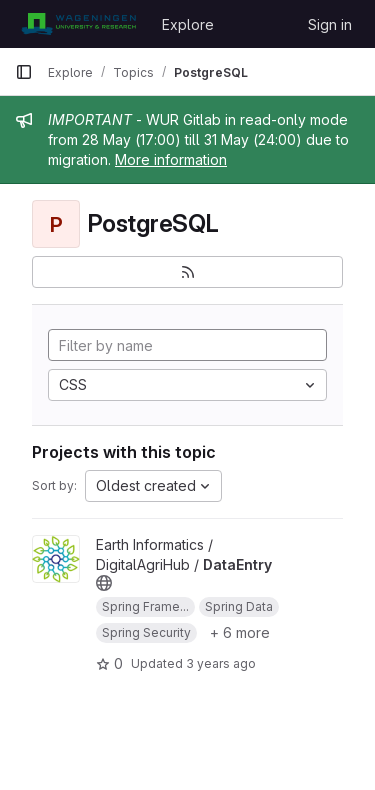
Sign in (330, 24)
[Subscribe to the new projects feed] (187, 272)
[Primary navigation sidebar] (24, 72)
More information (171, 159)
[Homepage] (78, 24)
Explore (188, 24)
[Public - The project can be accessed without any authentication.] (104, 583)
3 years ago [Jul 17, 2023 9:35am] (221, 663)
